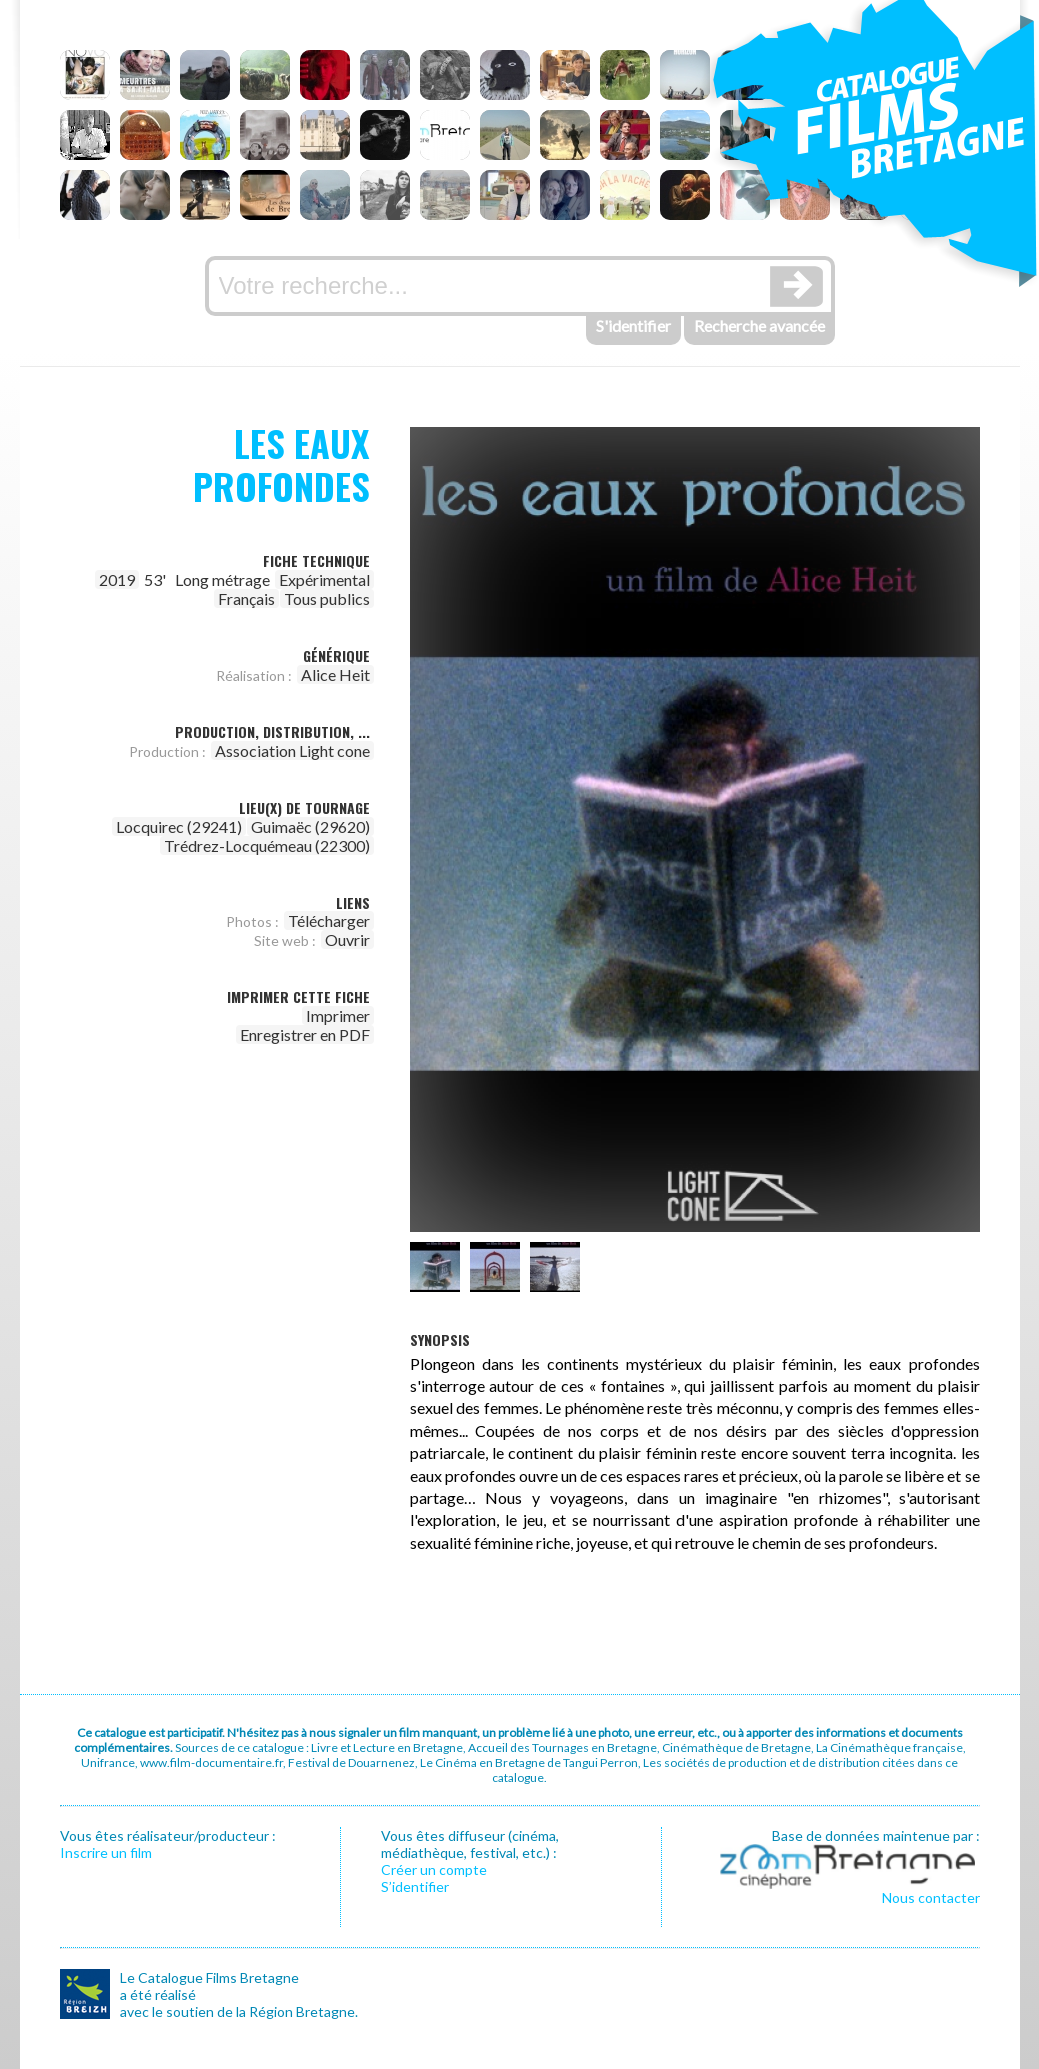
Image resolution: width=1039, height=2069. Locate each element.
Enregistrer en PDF (305, 1034)
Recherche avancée (759, 325)
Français (246, 598)
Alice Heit (335, 674)
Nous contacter (931, 1897)
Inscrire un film (106, 1852)
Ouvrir (347, 939)
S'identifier (633, 325)
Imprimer (338, 1015)
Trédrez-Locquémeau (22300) (267, 845)
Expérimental (324, 579)
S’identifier (415, 1886)
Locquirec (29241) (179, 826)
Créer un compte (434, 1869)
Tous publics (327, 598)
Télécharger (329, 920)
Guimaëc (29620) (310, 826)
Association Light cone (292, 750)
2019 (117, 579)
